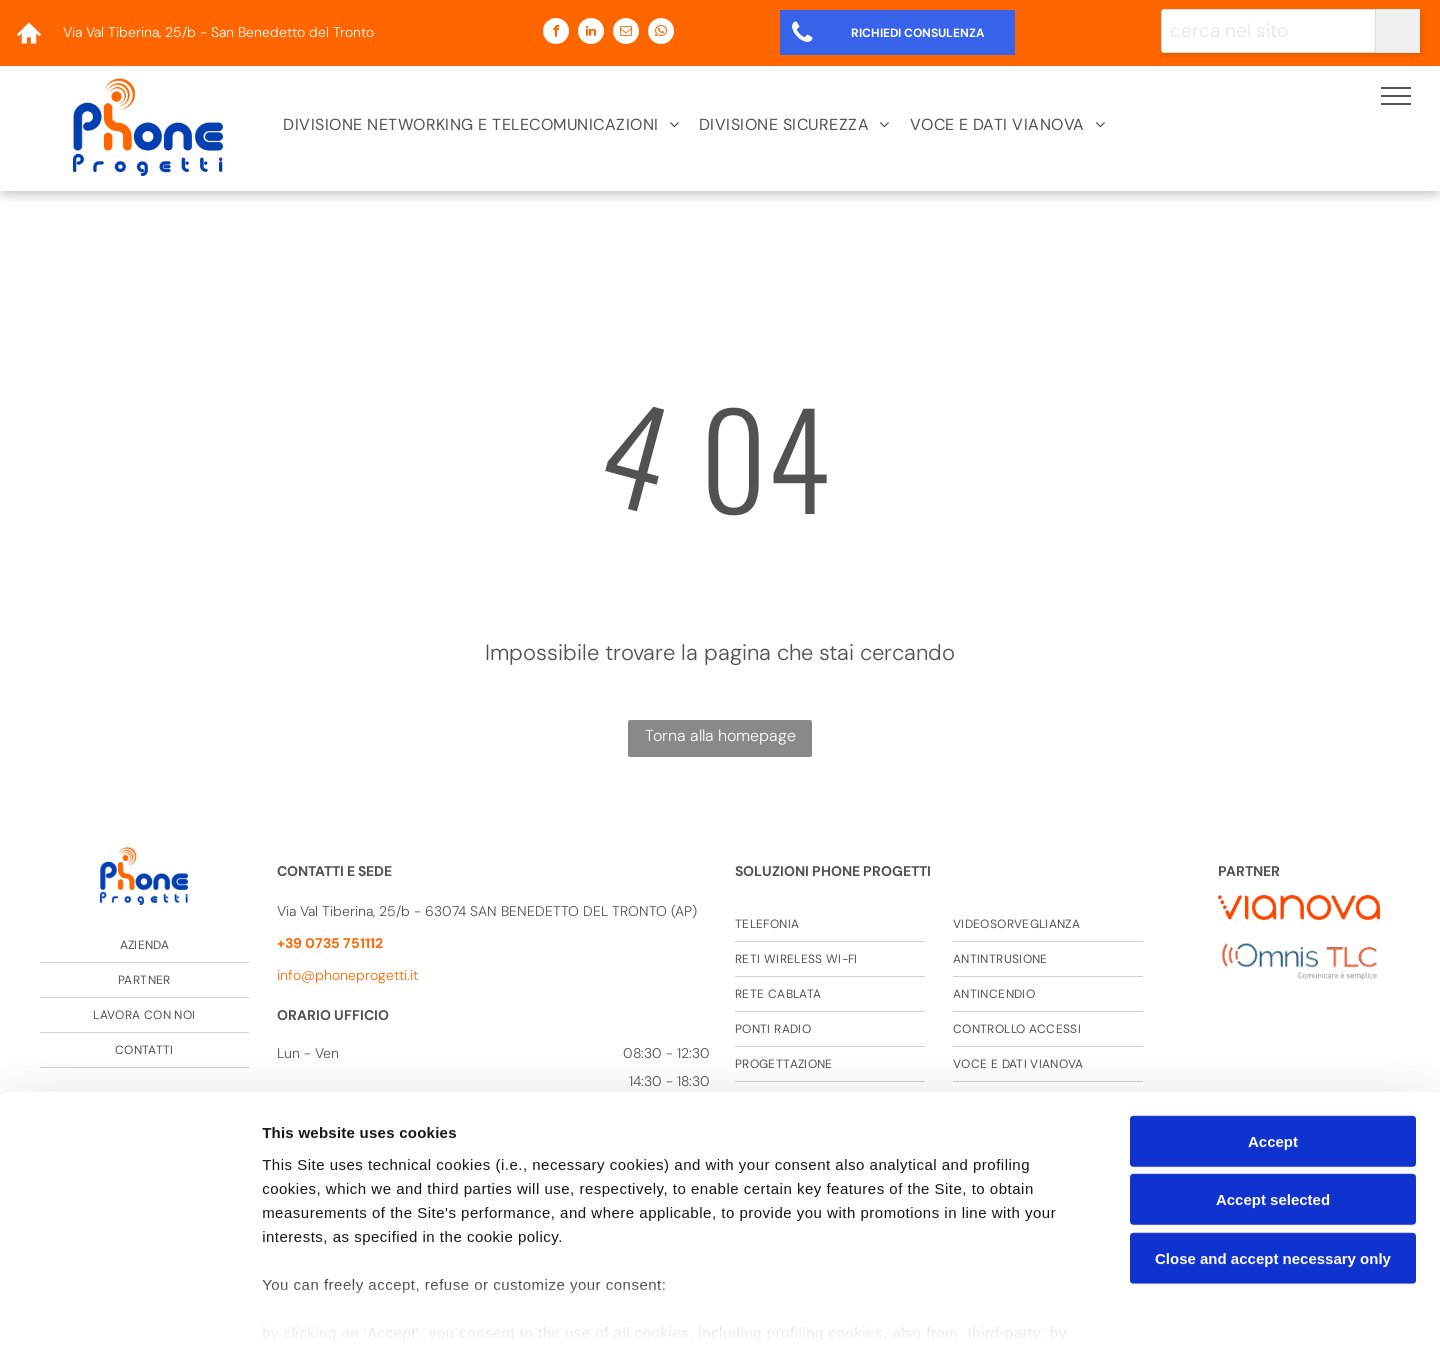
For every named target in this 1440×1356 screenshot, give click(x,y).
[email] (626, 33)
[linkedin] (591, 33)
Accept (1273, 1047)
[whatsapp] (661, 33)
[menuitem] (481, 125)
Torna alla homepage (720, 735)
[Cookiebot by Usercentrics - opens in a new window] (129, 1317)
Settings (1017, 1316)
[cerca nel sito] (1268, 31)
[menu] (1396, 96)
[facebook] (556, 33)
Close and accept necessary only (1273, 1164)
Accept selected (1273, 1105)
